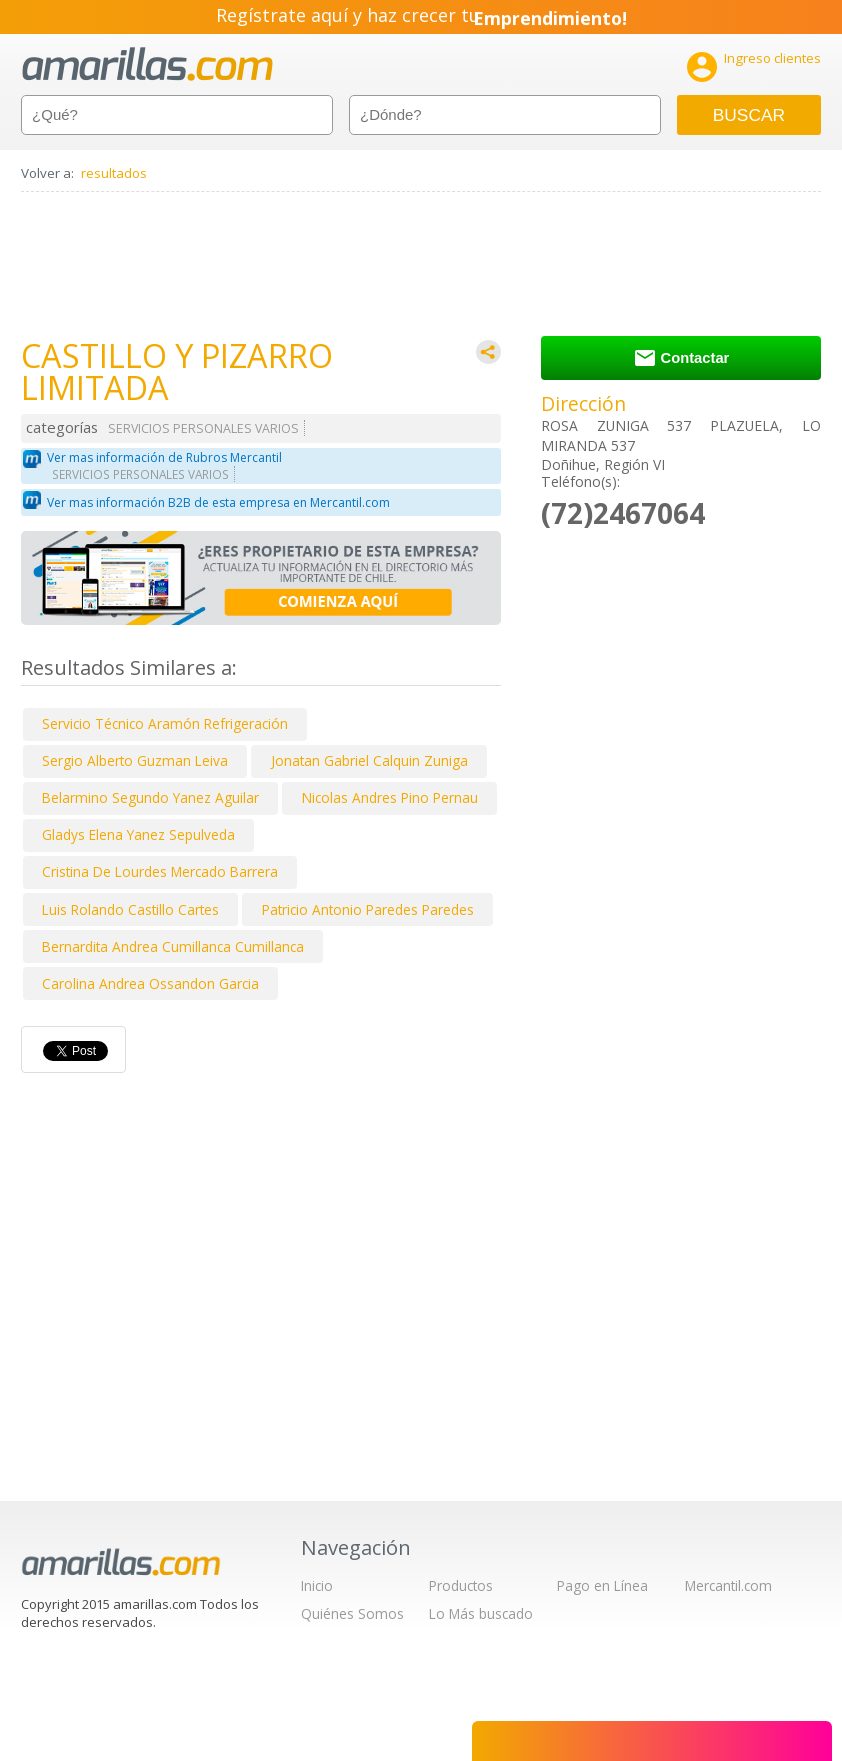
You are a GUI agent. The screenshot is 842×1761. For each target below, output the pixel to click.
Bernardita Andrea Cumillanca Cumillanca (173, 946)
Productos (461, 1585)
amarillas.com (147, 64)
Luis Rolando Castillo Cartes (130, 909)
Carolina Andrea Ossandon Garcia (150, 983)
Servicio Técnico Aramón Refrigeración (165, 723)
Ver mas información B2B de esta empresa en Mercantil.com (218, 502)
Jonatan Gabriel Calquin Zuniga (369, 760)
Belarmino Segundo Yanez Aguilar (150, 797)
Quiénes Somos (352, 1613)
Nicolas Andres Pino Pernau (390, 797)
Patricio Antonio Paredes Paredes (368, 909)
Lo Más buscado (481, 1613)
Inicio (317, 1585)
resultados (114, 173)
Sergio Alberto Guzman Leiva (135, 760)
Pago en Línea (602, 1585)
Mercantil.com (728, 1585)
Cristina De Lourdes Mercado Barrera (160, 871)
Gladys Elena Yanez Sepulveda (138, 834)
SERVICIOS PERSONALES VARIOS (203, 428)
